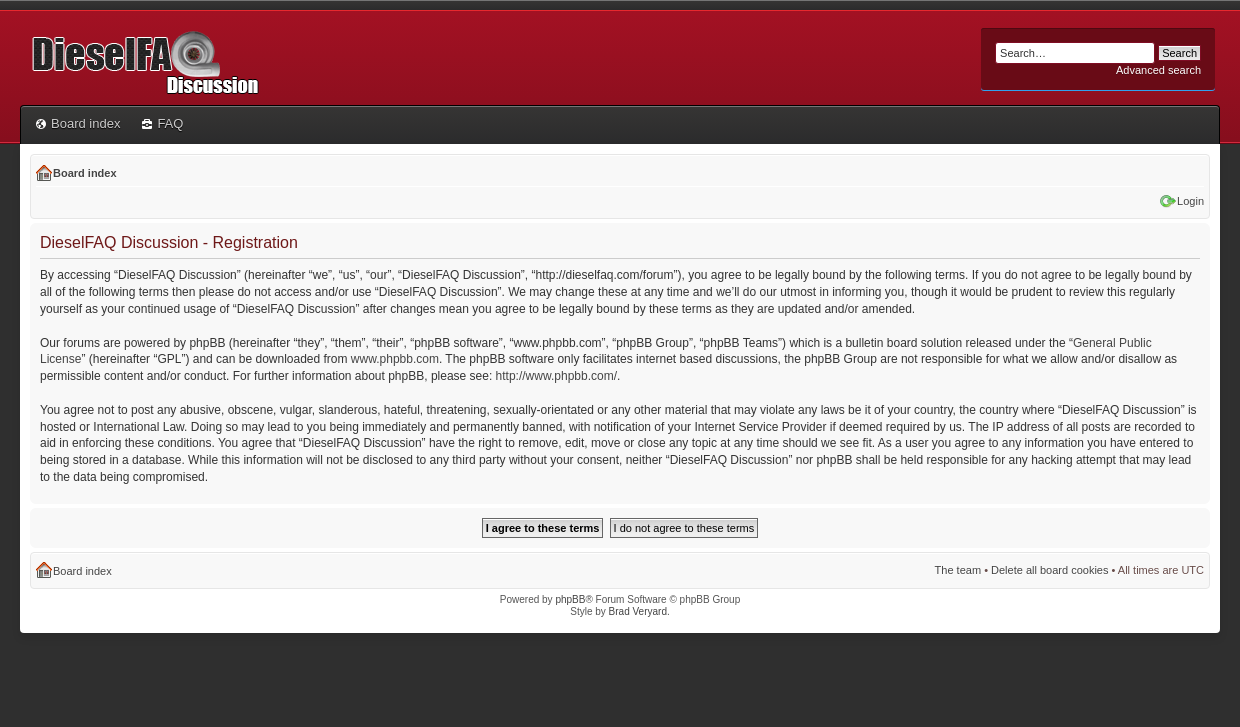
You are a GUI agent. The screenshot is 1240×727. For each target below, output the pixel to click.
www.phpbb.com (395, 359)
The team (958, 570)
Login (1190, 201)
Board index (78, 123)
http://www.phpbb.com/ (556, 376)
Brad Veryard (638, 611)
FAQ (162, 123)
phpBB (570, 599)
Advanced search (1158, 70)
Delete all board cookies (1049, 570)
